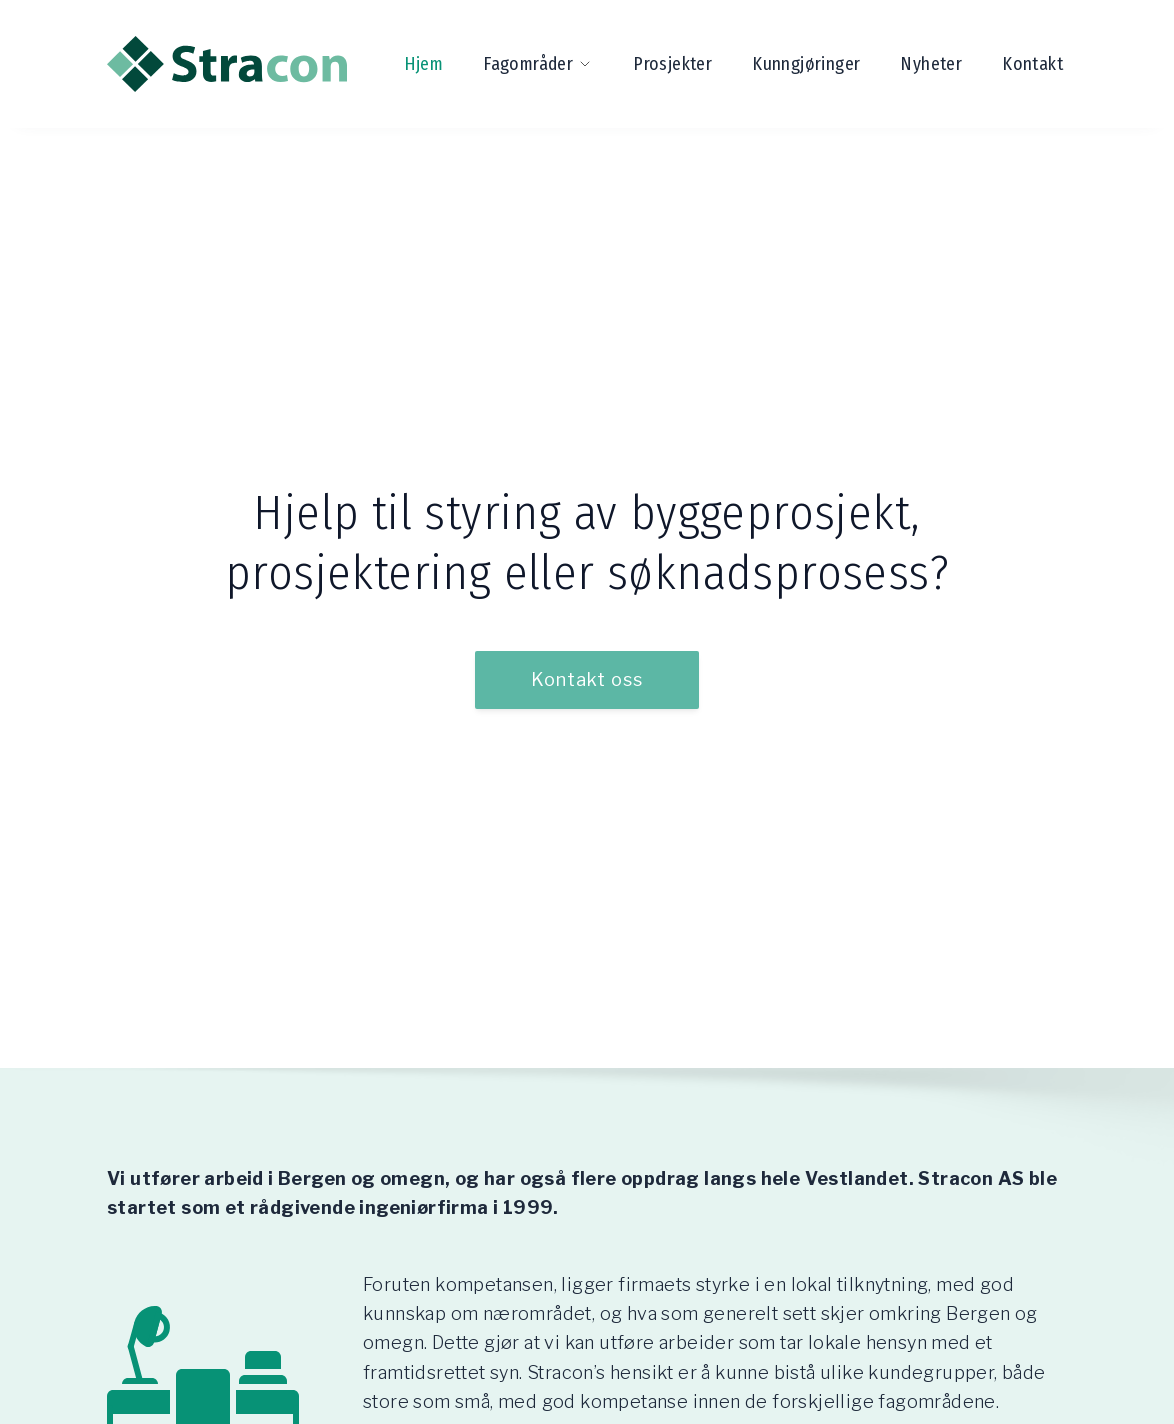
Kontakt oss (587, 679)
